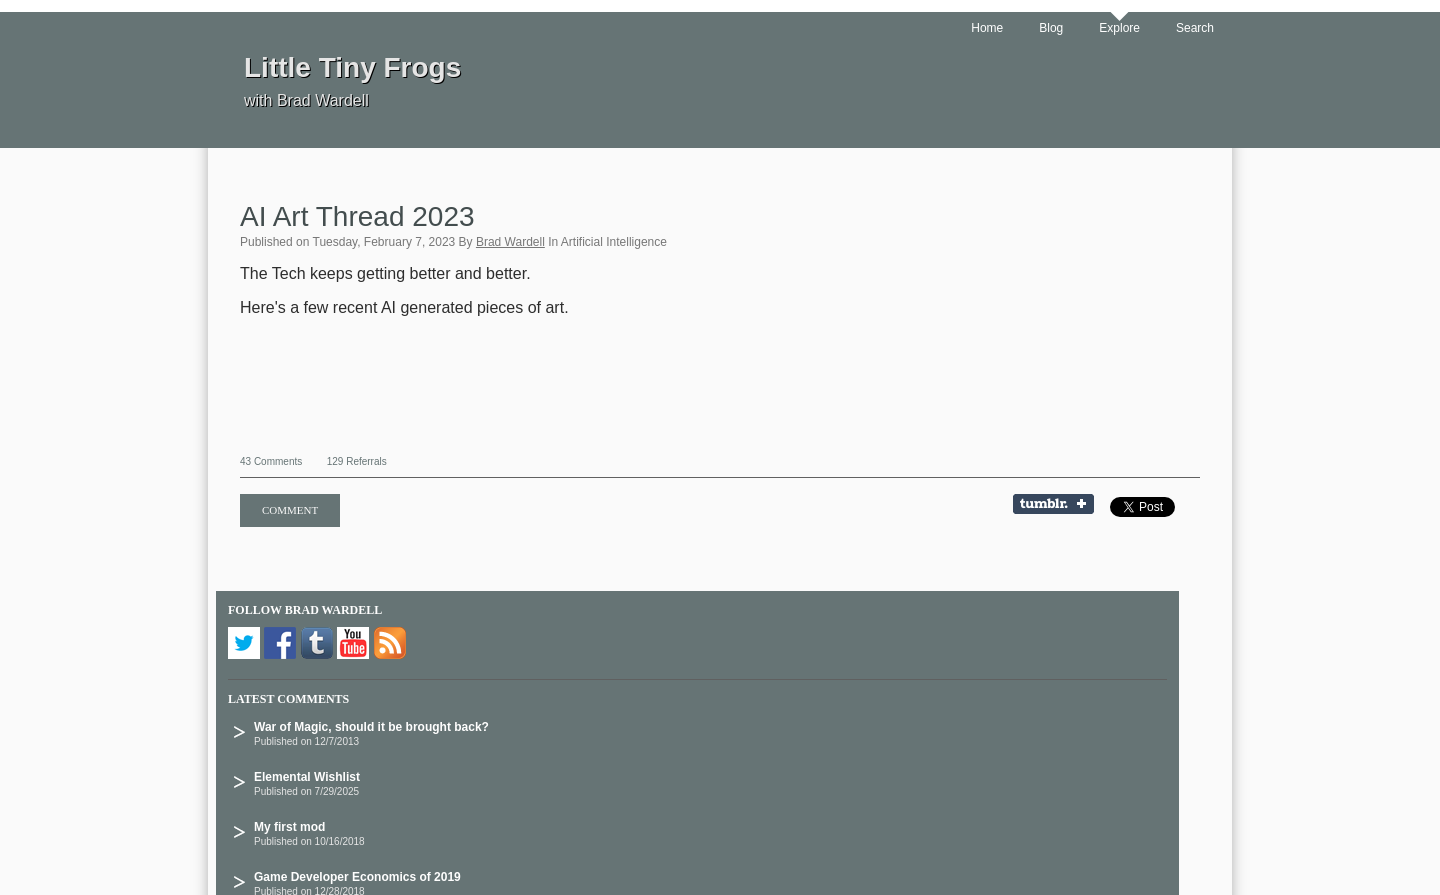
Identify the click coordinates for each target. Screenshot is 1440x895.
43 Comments (271, 461)
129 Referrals (357, 461)
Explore (1119, 28)
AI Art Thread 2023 (357, 216)
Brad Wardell (510, 242)
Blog (1051, 28)
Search (1195, 28)
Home (987, 28)
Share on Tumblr (1059, 505)
